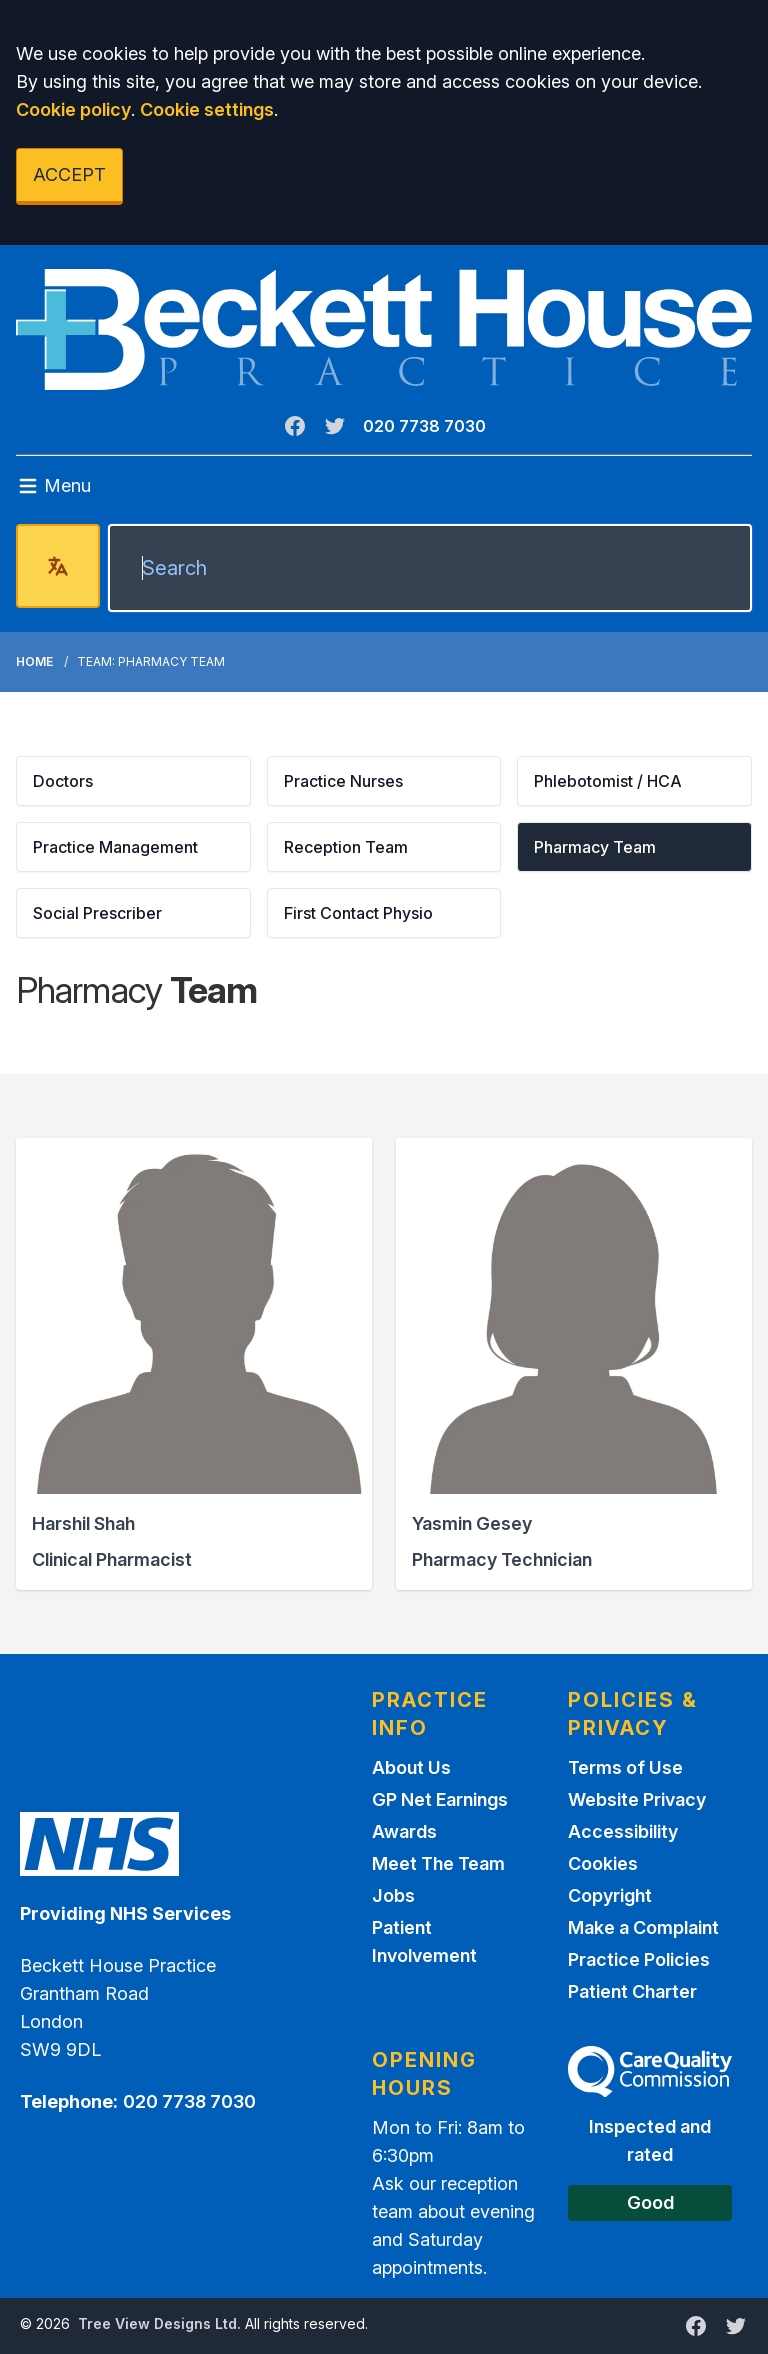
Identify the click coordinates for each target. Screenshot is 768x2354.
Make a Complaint (643, 1927)
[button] (133, 781)
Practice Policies (639, 1959)
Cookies (603, 1863)
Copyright (610, 1895)
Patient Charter (632, 1991)
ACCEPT (69, 174)
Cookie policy (73, 109)
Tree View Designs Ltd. (159, 2323)
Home (34, 661)
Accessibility (623, 1831)
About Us (411, 1767)
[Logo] (384, 329)
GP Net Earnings (440, 1799)
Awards (404, 1831)
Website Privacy (637, 1799)
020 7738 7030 (424, 426)
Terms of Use (625, 1767)
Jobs (393, 1895)
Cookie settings (207, 109)
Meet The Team (438, 1863)
